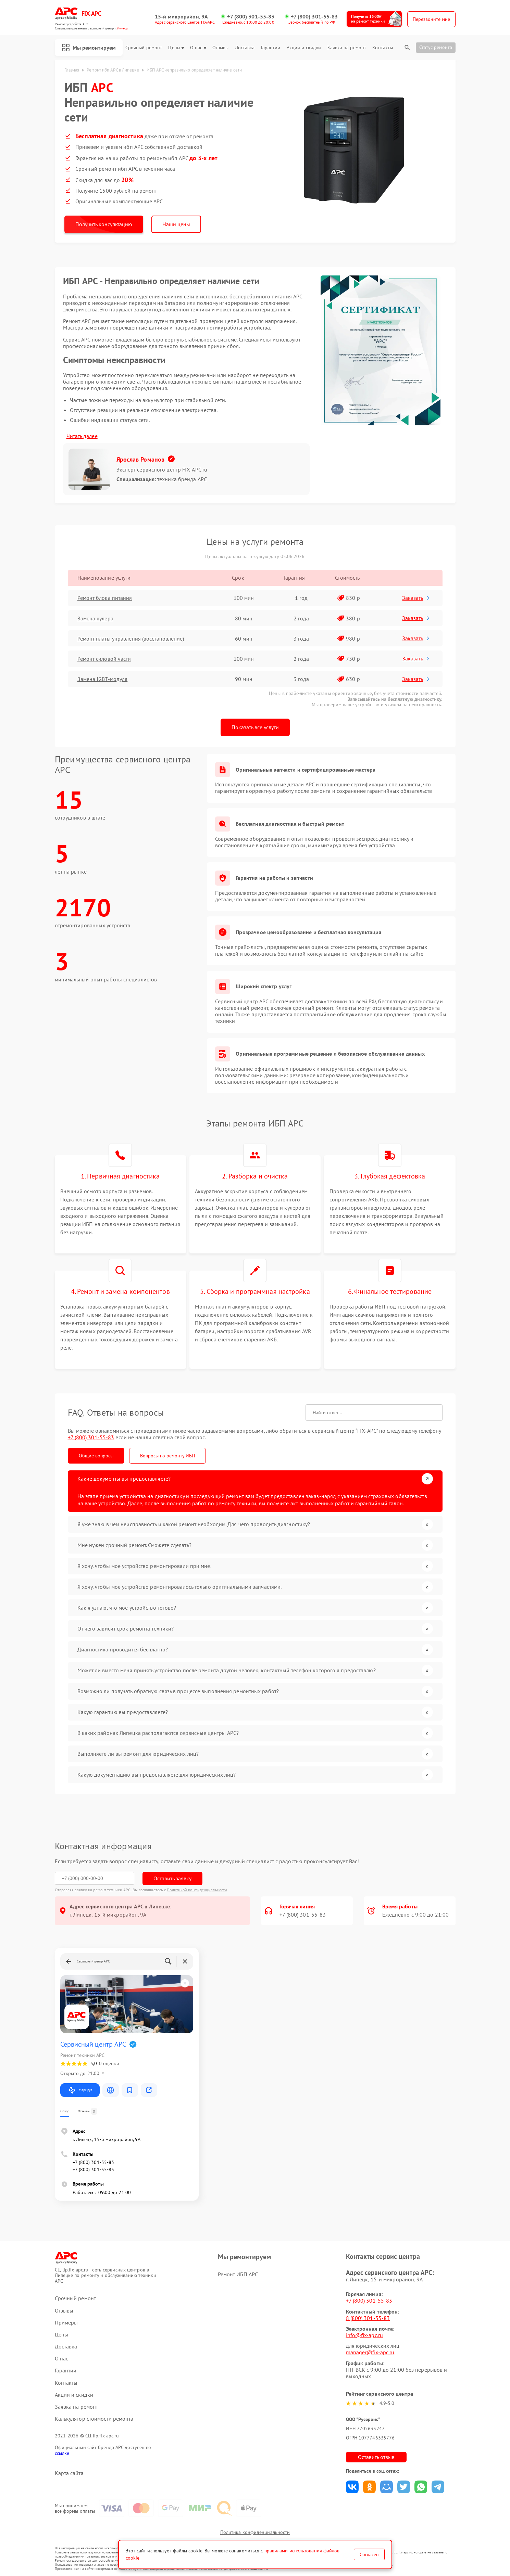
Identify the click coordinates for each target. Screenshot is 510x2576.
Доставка (245, 48)
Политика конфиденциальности (255, 2532)
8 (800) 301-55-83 (368, 2318)
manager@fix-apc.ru (370, 2352)
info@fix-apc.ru (364, 2335)
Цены (176, 48)
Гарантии (271, 48)
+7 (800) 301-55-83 (250, 16)
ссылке (62, 2453)
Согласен (369, 2554)
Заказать (416, 597)
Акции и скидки (304, 48)
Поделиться (352, 2487)
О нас (198, 48)
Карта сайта (69, 2473)
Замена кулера (95, 618)
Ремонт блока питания (104, 597)
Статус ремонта (435, 47)
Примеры (66, 2322)
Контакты (382, 48)
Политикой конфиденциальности (197, 1889)
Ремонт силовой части (104, 658)
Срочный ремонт (143, 48)
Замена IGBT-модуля (102, 678)
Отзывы (220, 48)
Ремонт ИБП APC (238, 2274)
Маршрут (80, 2090)
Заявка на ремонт (346, 48)
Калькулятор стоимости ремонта (94, 2419)
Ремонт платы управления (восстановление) (130, 638)
